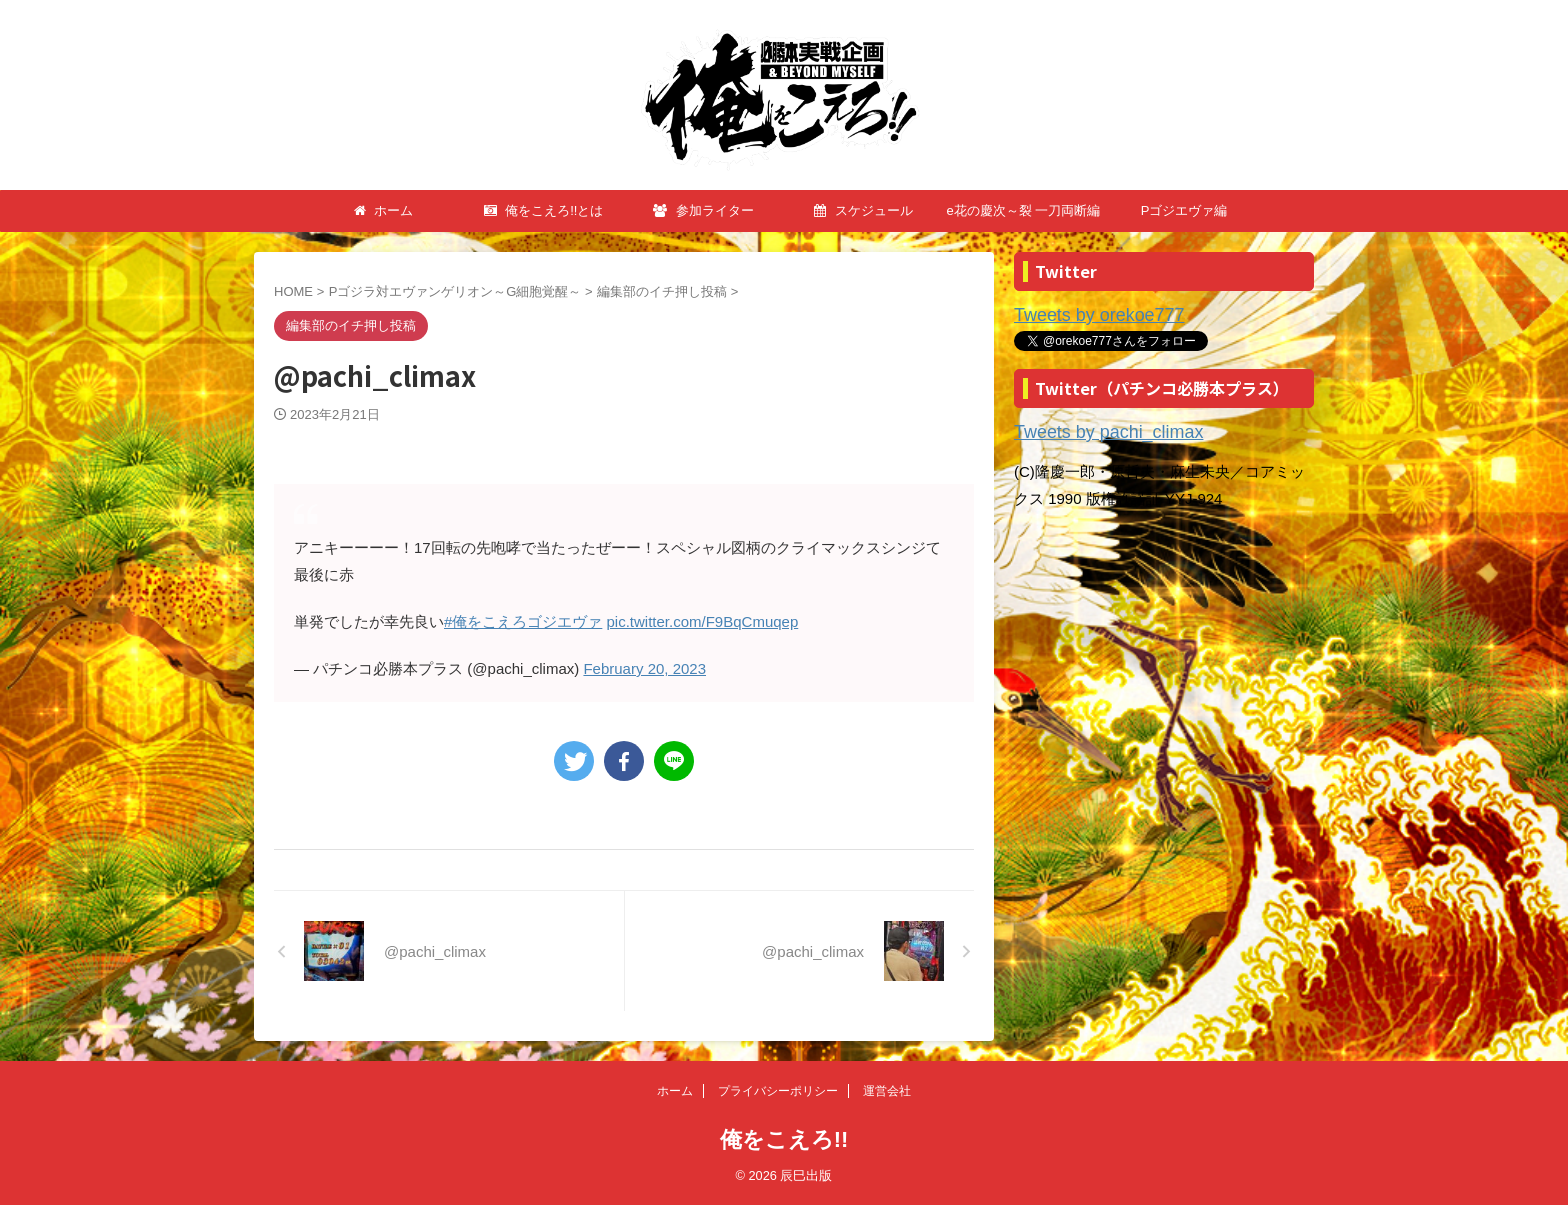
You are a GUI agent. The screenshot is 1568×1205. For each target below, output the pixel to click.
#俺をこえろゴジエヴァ (523, 621)
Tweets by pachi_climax (1093, 428)
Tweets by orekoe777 (1085, 314)
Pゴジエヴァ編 (1184, 210)
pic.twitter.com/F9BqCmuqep (703, 621)
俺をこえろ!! (784, 1139)
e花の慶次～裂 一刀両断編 (1024, 210)
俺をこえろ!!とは (544, 210)
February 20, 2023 (644, 668)
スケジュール (863, 210)
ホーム (384, 210)
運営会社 (887, 1091)
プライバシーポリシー (778, 1091)
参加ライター (703, 210)
